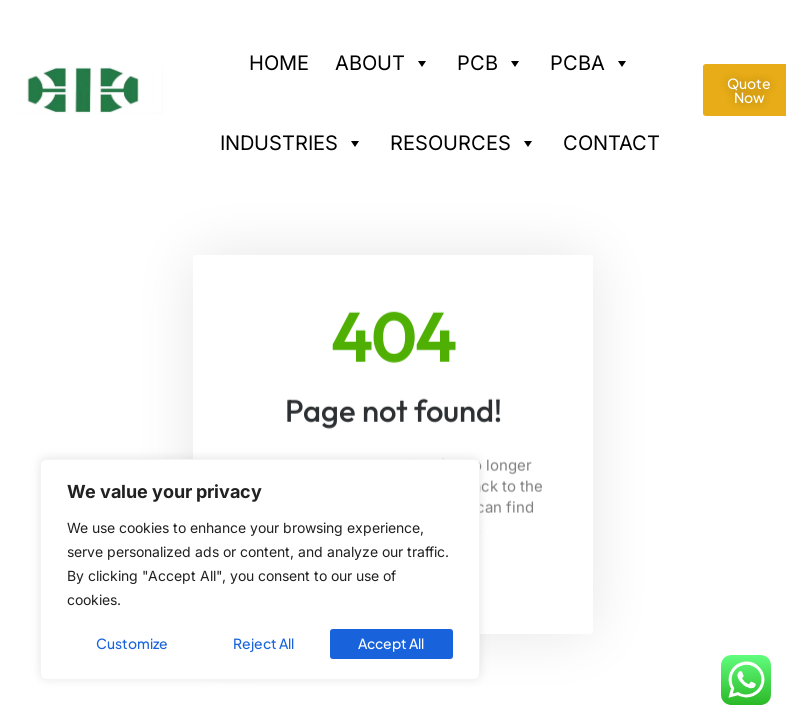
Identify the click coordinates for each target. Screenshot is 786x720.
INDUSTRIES (292, 136)
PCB (490, 56)
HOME (279, 63)
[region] (260, 570)
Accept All (392, 644)
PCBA (590, 56)
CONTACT (611, 143)
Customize (132, 644)
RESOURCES (463, 136)
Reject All (263, 644)
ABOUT (383, 56)
